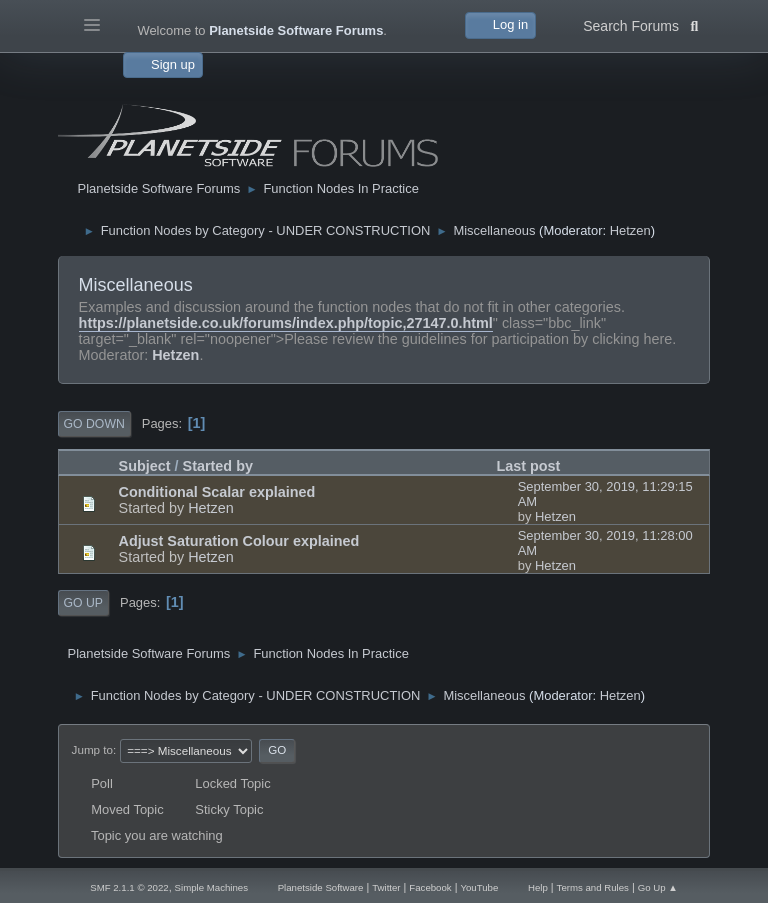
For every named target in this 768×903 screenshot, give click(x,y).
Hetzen (630, 230)
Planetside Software (321, 887)
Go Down (94, 424)
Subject (145, 466)
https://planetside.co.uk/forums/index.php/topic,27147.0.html (286, 323)
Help (538, 887)
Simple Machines (211, 887)
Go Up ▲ (658, 887)
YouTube (479, 887)
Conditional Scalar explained (217, 492)
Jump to (92, 749)
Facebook (430, 887)
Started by (218, 466)
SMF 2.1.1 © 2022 (129, 887)
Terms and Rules (593, 887)
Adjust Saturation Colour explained (239, 541)
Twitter (386, 887)
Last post (528, 466)
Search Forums (640, 24)
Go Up (83, 603)
